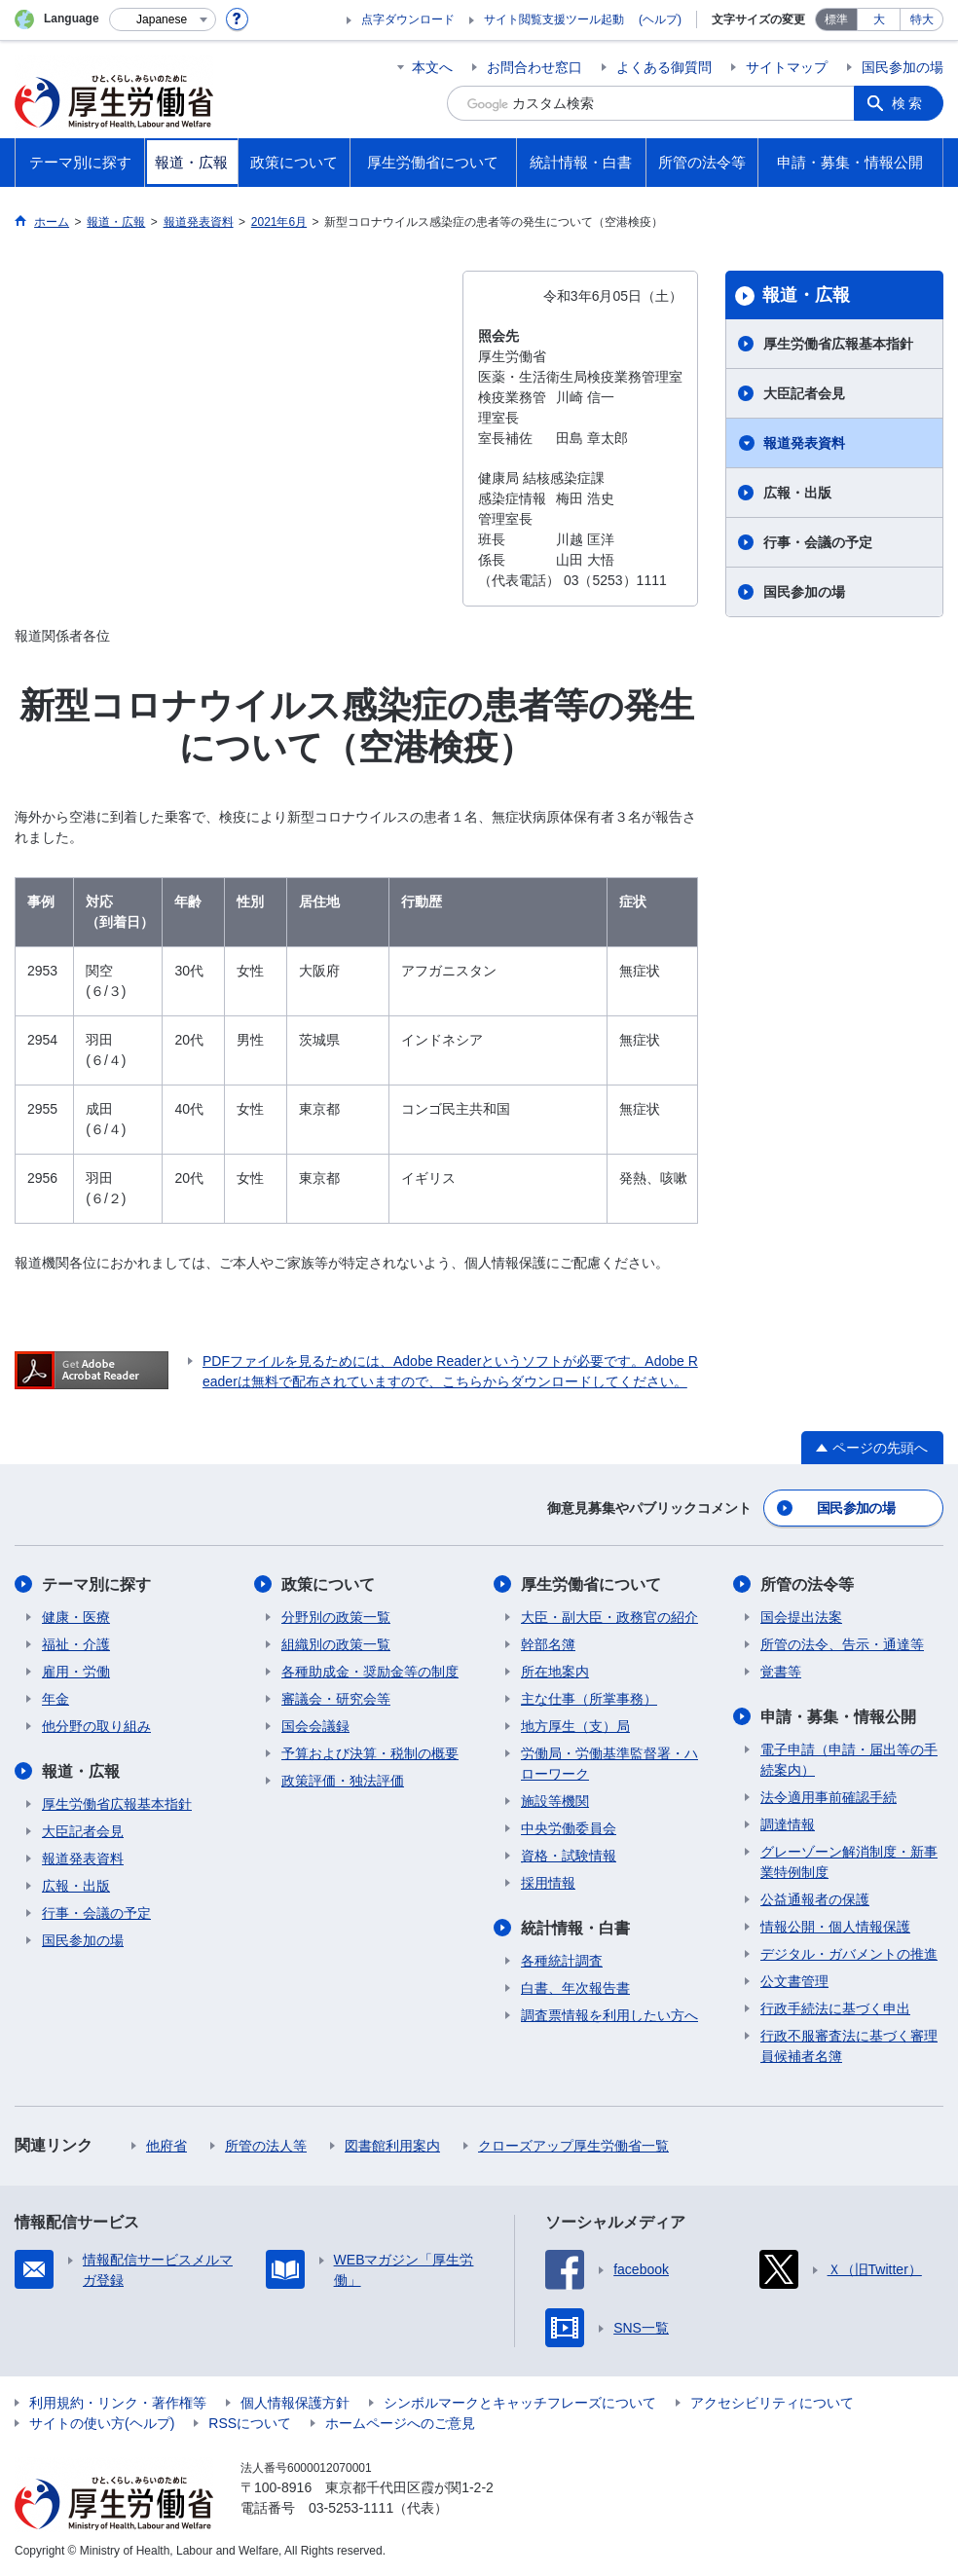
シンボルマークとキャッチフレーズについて (520, 2402)
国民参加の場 (902, 67)
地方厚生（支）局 (575, 1726)
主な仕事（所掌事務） (589, 1699)
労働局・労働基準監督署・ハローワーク (609, 1764)
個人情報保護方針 (295, 2402)
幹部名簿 (548, 1644)
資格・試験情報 (568, 1855)
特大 (922, 19)
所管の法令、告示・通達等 (842, 1644)
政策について (328, 1584)
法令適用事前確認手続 (828, 1797)
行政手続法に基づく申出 (835, 2008)
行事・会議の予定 (817, 542)
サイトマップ (787, 67)
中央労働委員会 (568, 1828)
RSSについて (249, 2423)
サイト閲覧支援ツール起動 (554, 19)
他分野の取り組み (96, 1726)
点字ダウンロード (408, 19)
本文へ (432, 67)
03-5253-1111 (351, 2508)
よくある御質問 (664, 67)
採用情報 (548, 1883)
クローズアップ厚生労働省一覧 (573, 2145)
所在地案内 (555, 1671)
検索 (908, 103)
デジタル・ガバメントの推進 (849, 1954)
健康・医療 (76, 1617)
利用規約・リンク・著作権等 (117, 2402)
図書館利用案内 (392, 2145)
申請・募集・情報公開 (838, 1717)
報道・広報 (806, 295)
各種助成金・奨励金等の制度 (370, 1671)
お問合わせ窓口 (534, 67)
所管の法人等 (266, 2145)
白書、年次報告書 (575, 1988)
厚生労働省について (591, 1584)
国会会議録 (315, 1726)
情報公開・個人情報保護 (835, 1926)
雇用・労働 (76, 1671)
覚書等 (780, 1671)
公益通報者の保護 (814, 1899)
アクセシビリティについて (772, 2402)
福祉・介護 (76, 1644)
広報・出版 (797, 492)
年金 (55, 1699)
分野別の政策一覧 (335, 1617)
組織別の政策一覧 (335, 1644)
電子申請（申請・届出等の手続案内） (849, 1760)
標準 (836, 19)
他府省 (166, 2145)
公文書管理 (794, 1981)
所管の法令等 (807, 1584)
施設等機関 (555, 1801)
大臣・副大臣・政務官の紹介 (609, 1617)
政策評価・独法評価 (342, 1780)
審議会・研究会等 (335, 1699)
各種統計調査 (562, 1961)
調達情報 (787, 1824)
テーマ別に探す (96, 1584)
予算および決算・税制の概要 (370, 1753)
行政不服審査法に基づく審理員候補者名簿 (849, 2046)
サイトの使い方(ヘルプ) (101, 2423)
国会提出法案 (801, 1617)
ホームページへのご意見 (400, 2423)
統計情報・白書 (575, 1928)
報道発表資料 (804, 443)
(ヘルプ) (660, 19)
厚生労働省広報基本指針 (838, 343)
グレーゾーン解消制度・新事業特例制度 (849, 1862)
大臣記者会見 (804, 393)
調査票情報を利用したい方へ (609, 2015)
